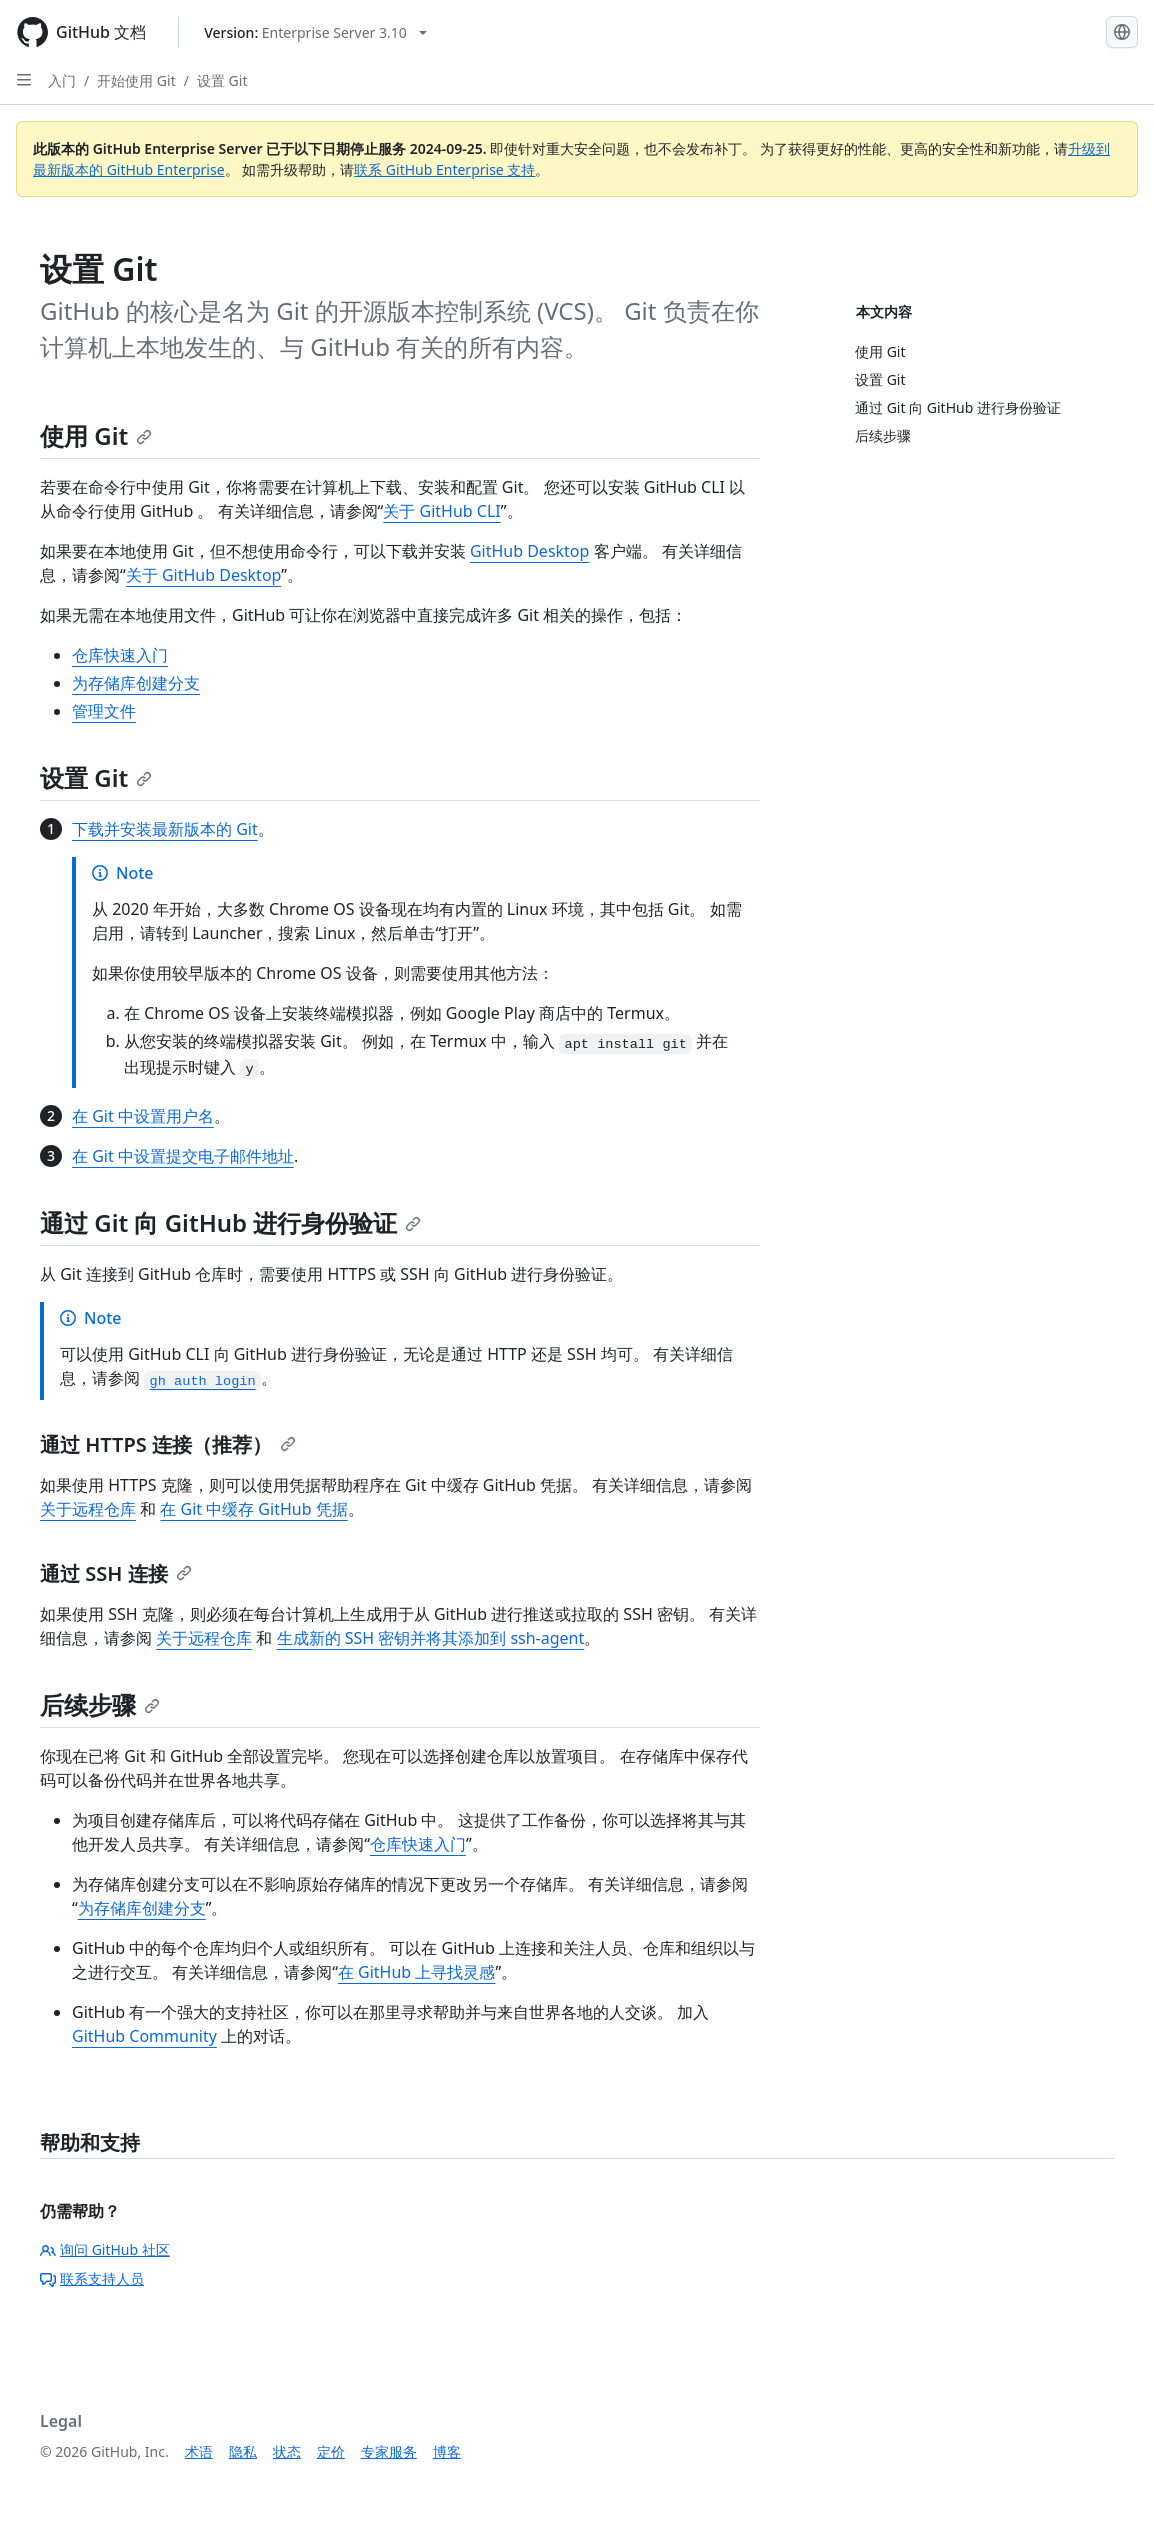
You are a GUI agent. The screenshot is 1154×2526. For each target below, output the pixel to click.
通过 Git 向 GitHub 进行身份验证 (230, 1222)
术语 (199, 2451)
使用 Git (96, 435)
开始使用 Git (136, 80)
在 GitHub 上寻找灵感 (416, 1972)
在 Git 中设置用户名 (143, 1116)
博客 (447, 2451)
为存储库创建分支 (136, 683)
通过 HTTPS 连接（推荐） (168, 1444)
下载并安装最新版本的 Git (165, 829)
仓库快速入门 (120, 655)
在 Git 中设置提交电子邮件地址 (183, 1156)
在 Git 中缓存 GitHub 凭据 (253, 1509)
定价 (331, 2451)
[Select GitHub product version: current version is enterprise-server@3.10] (315, 32)
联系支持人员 (92, 2278)
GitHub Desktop (530, 551)
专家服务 (389, 2451)
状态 (287, 2451)
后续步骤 (100, 1704)
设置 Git (222, 80)
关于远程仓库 (88, 1509)
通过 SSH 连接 (116, 1573)
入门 (62, 80)
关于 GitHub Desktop (204, 575)
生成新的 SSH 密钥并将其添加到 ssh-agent (431, 1638)
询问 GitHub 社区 (105, 2249)
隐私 (243, 2451)
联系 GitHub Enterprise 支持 (444, 169)
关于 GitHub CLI (441, 511)
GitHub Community (144, 2036)
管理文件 (104, 711)
